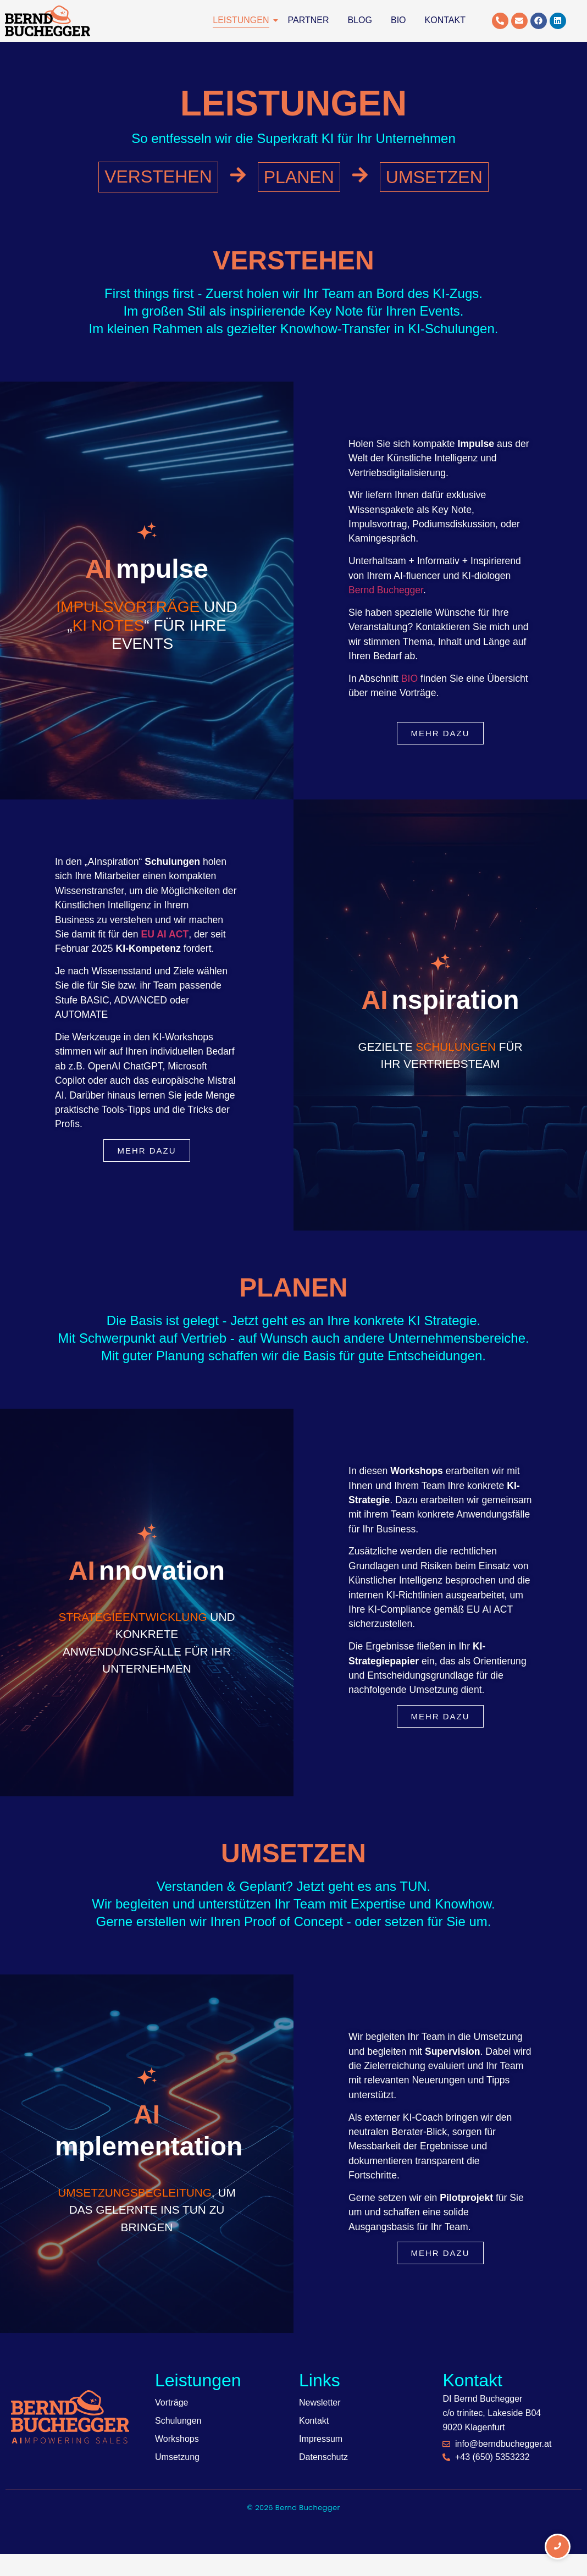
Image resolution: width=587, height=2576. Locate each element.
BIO (409, 678)
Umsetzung (177, 2457)
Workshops (177, 2438)
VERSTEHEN (158, 176)
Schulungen (178, 2420)
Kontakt (445, 20)
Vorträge (171, 2402)
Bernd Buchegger (385, 589)
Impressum (320, 2438)
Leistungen (243, 20)
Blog (360, 20)
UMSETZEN (434, 177)
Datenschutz (323, 2457)
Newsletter (320, 2402)
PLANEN (299, 177)
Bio (398, 20)
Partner (308, 20)
